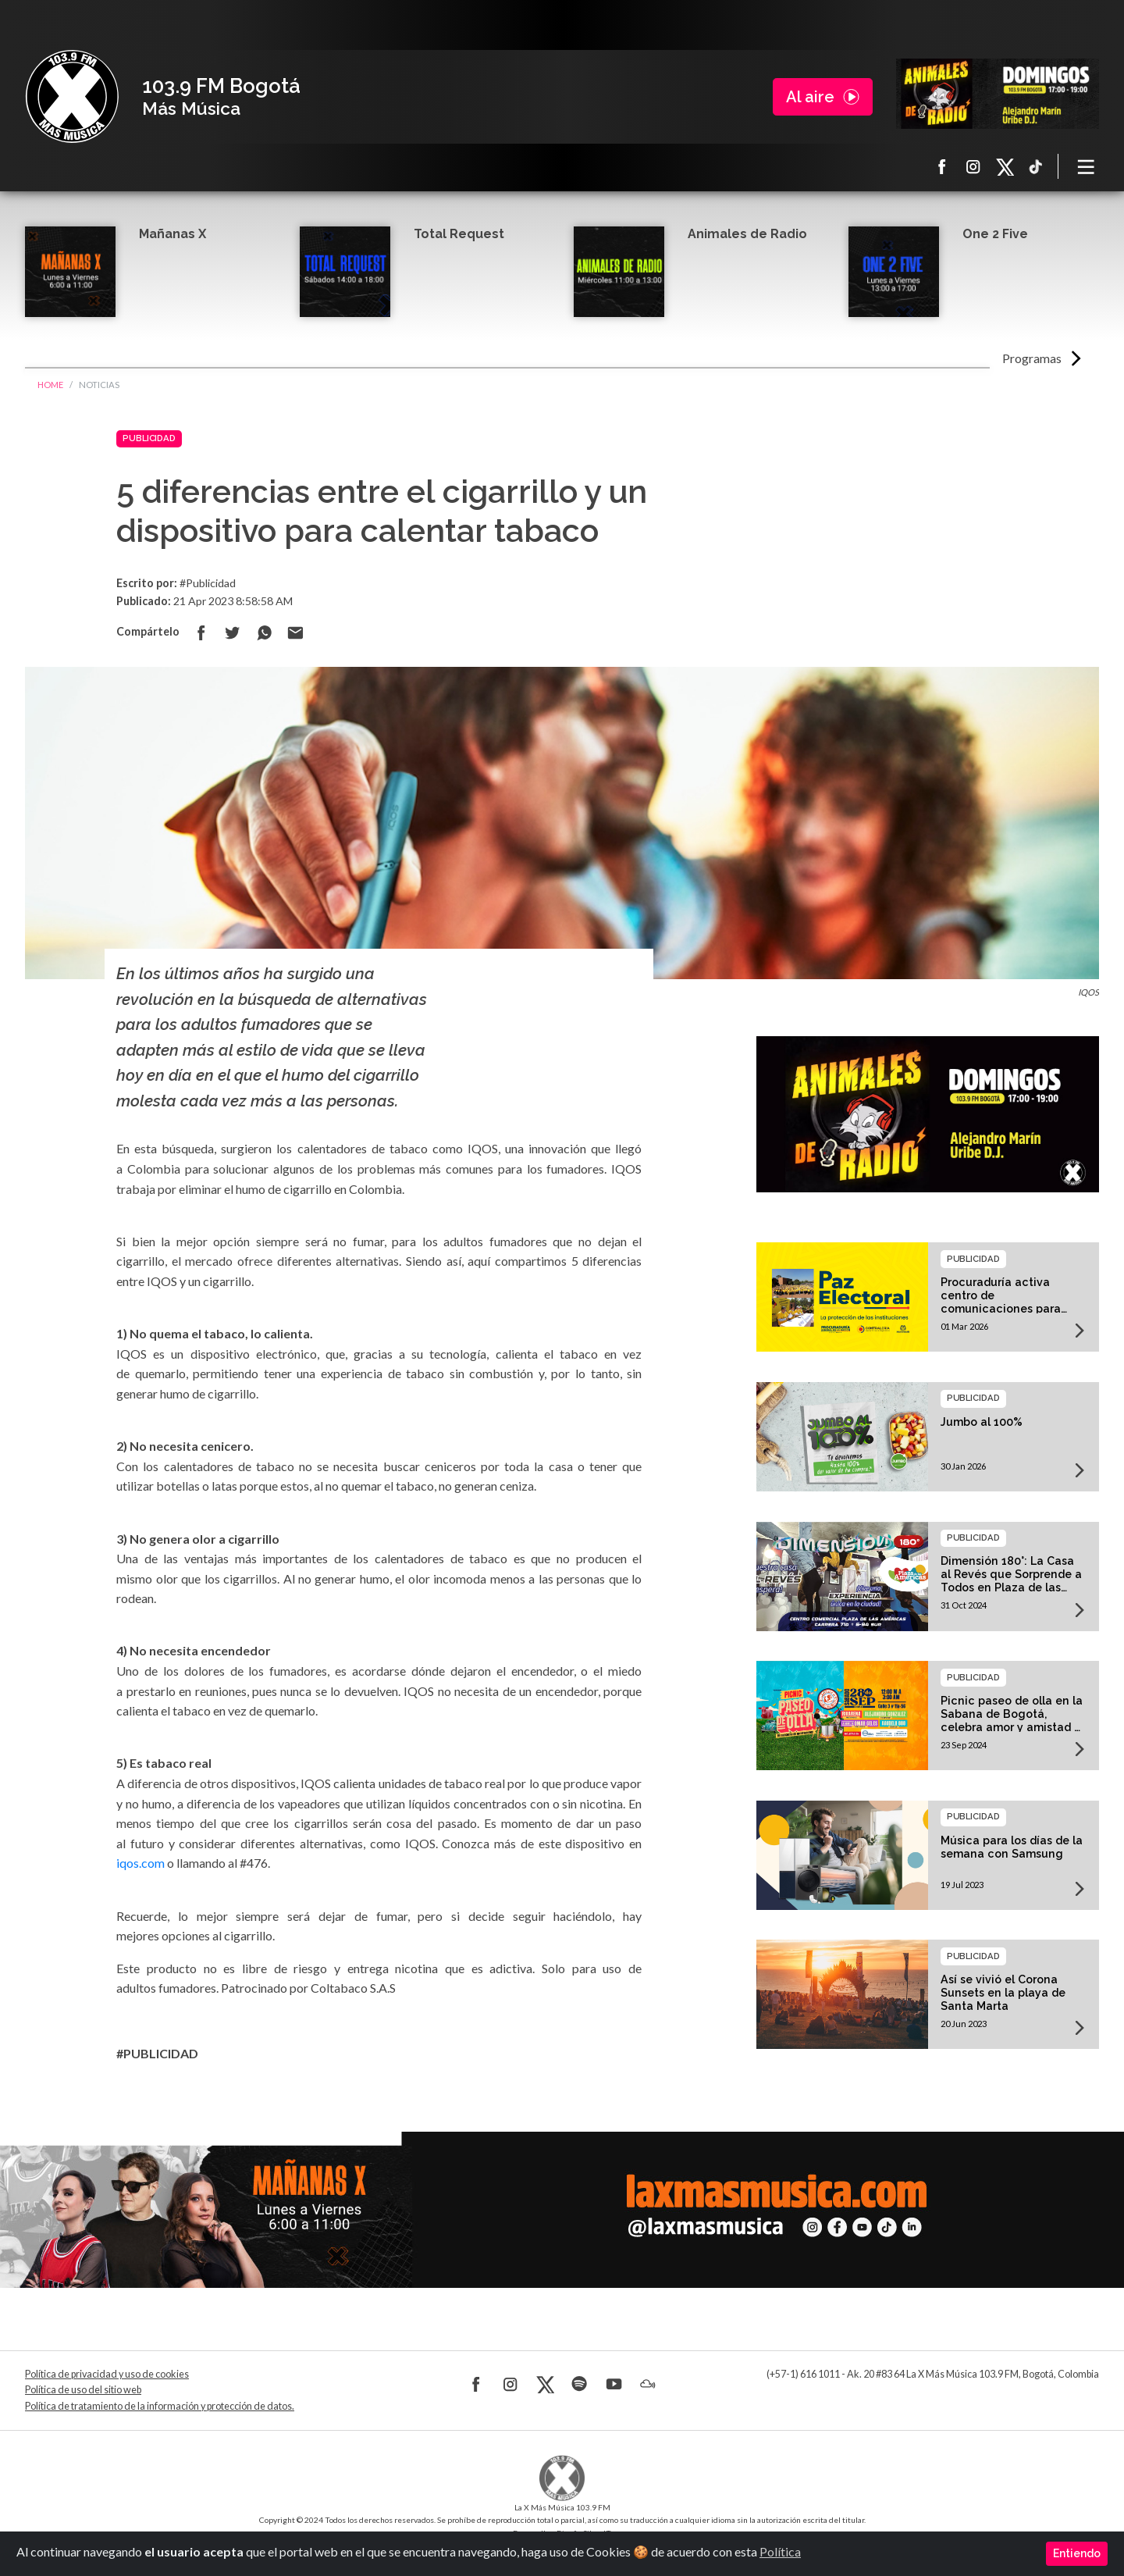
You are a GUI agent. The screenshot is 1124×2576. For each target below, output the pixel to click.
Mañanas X (172, 233)
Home (50, 384)
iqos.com (140, 1862)
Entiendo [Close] (1077, 2553)
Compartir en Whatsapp (263, 632)
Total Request (459, 233)
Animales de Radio (747, 233)
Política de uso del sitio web (83, 2390)
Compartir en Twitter (232, 632)
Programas (1032, 358)
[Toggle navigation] (1086, 166)
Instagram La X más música (973, 166)
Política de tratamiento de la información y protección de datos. (159, 2406)
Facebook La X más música (942, 166)
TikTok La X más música (1035, 166)
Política (780, 2551)
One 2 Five (995, 233)
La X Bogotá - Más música (72, 97)
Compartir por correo (295, 632)
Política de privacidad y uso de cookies (107, 2374)
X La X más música (1004, 166)
